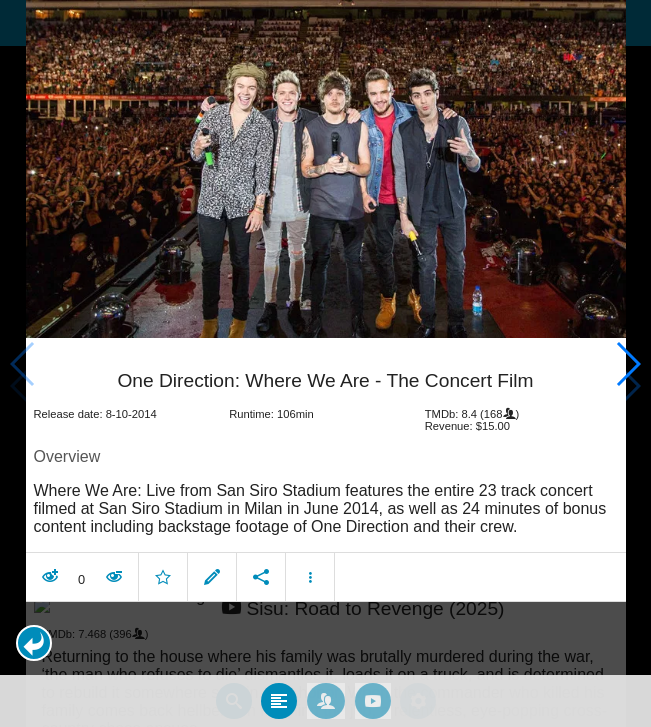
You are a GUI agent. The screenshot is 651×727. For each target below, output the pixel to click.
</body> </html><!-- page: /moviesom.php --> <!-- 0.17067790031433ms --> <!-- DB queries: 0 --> (325, 363)
